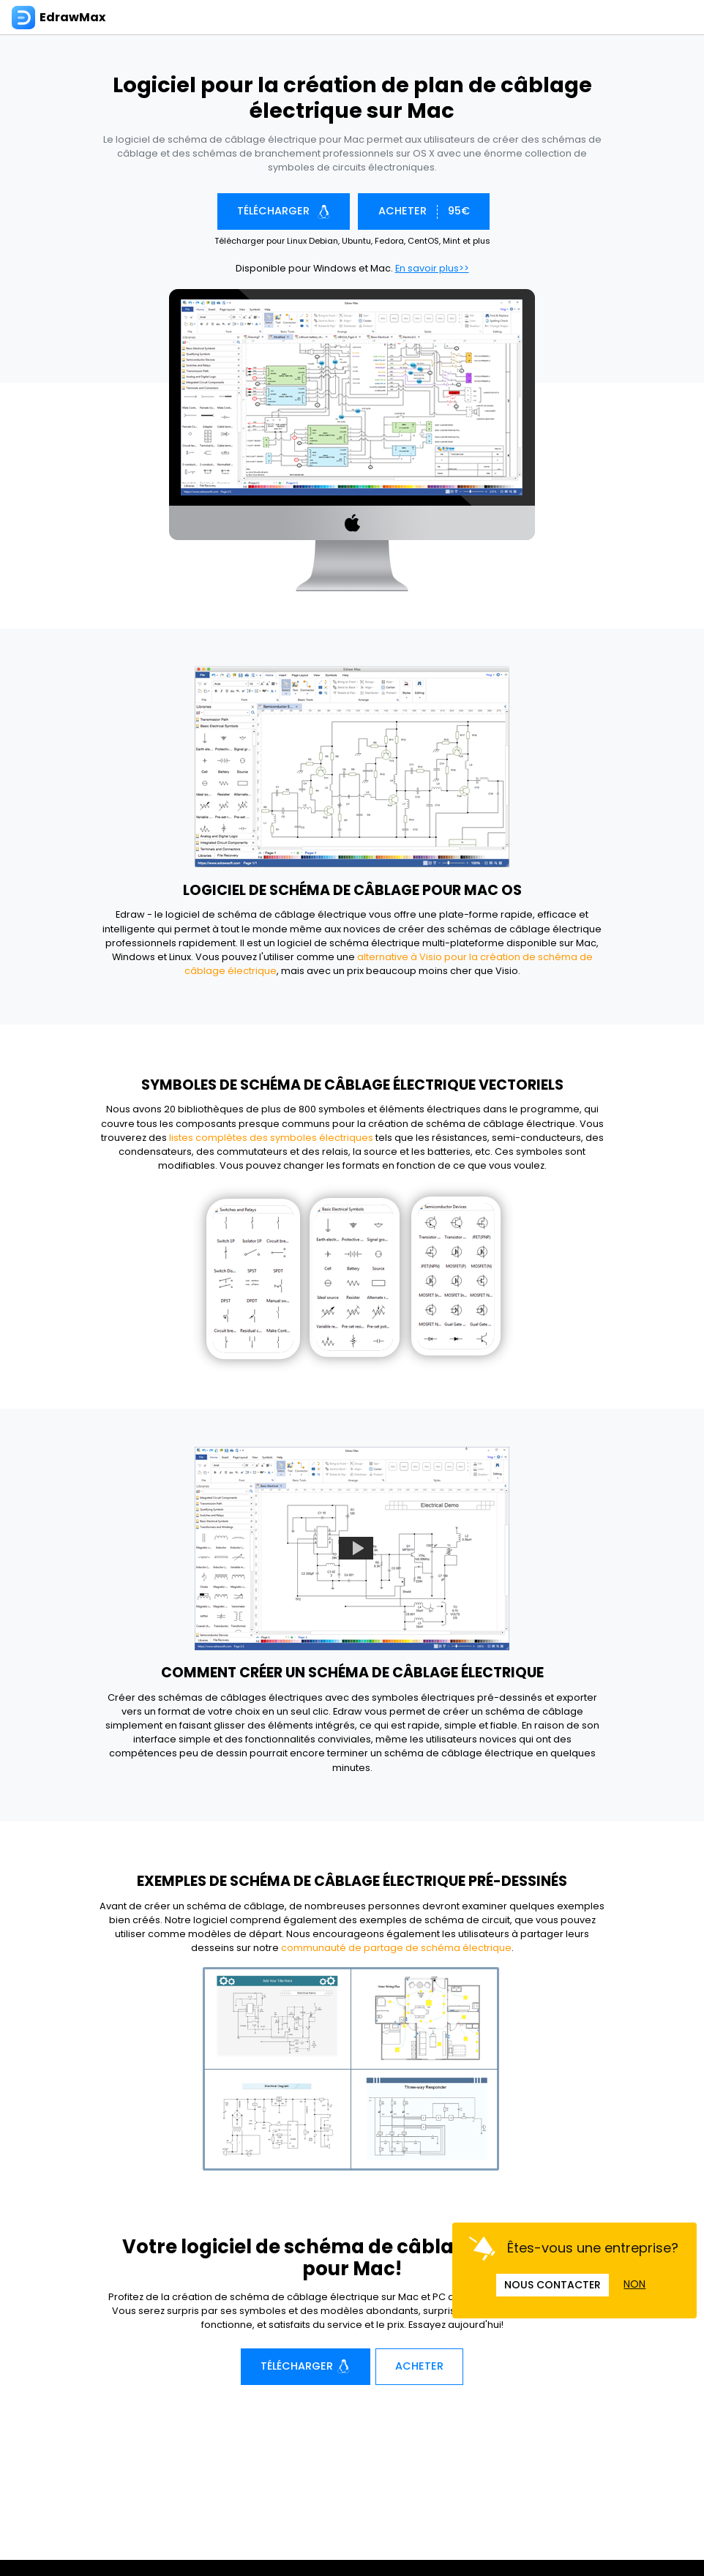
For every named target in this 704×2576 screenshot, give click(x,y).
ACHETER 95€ (424, 211)
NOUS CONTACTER (552, 2284)
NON (634, 2284)
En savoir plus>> (432, 268)
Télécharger (283, 211)
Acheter (419, 2366)
